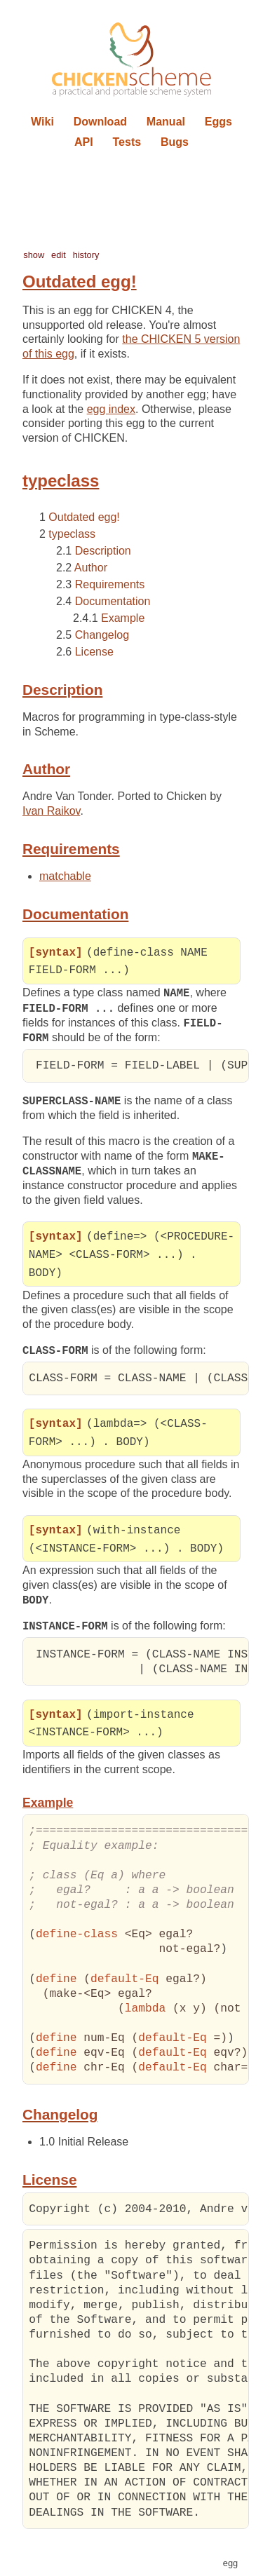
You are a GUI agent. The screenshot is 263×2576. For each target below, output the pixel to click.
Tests (127, 142)
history (86, 255)
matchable (65, 876)
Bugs (175, 142)
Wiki (42, 122)
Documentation (113, 601)
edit (58, 255)
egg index (111, 409)
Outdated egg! (83, 517)
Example (122, 618)
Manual (166, 122)
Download (100, 122)
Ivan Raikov (51, 811)
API (83, 142)
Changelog (102, 635)
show (33, 255)
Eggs (218, 122)
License (94, 652)
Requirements (110, 584)
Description (103, 551)
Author (90, 568)
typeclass (71, 534)
